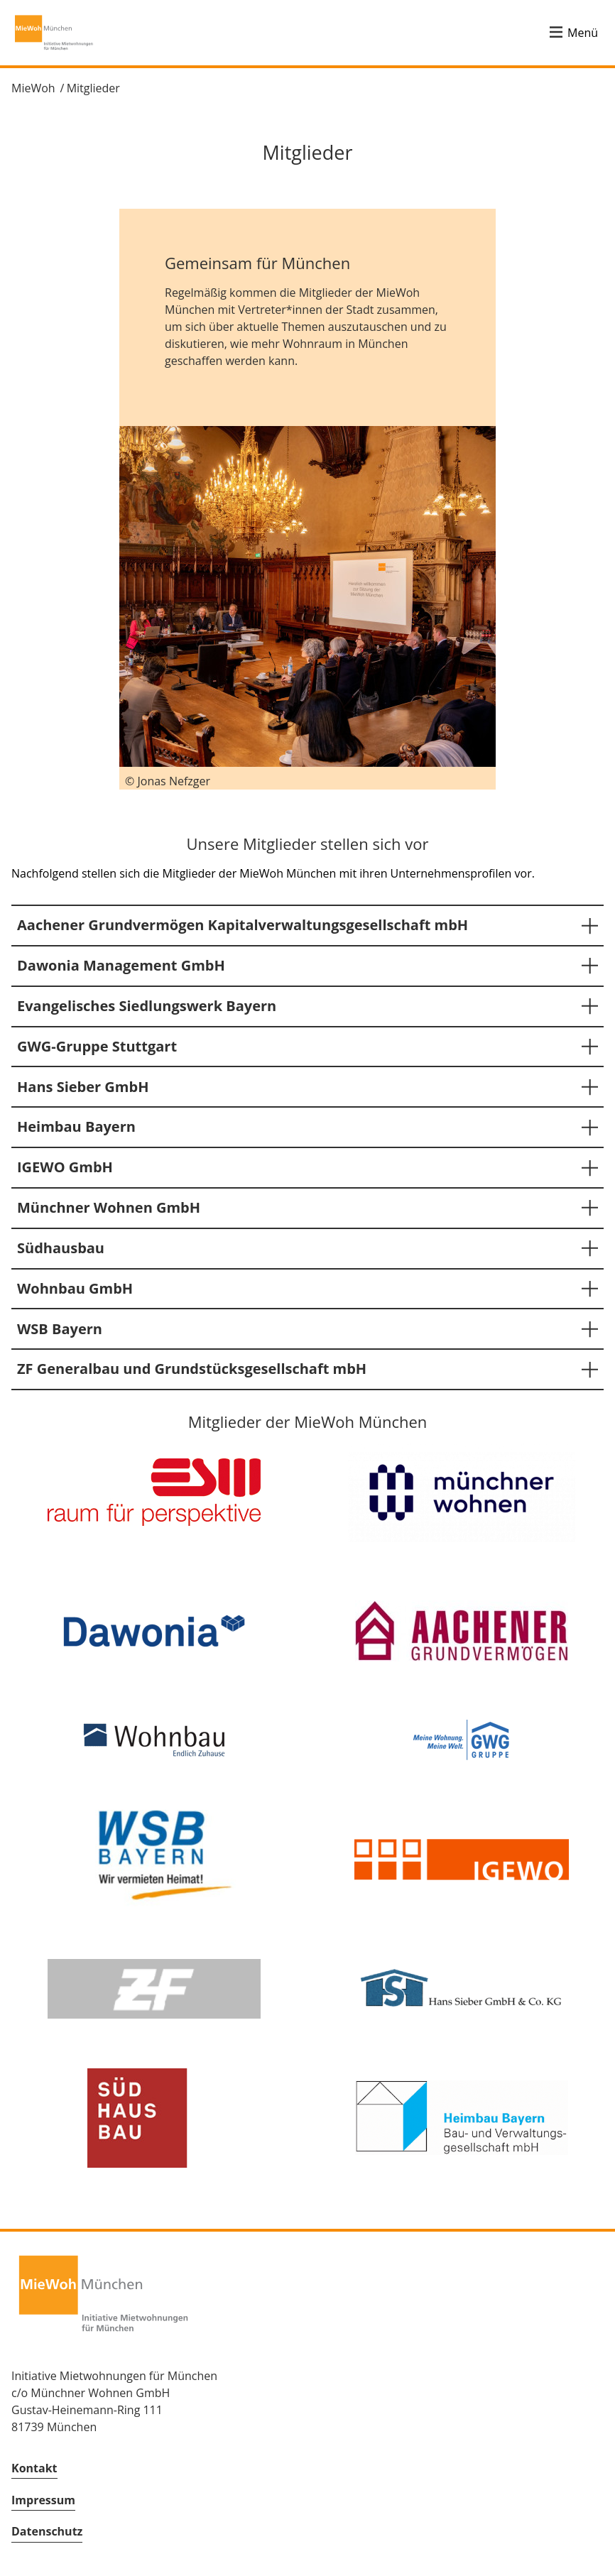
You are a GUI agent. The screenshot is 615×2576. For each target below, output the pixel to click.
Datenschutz (46, 2531)
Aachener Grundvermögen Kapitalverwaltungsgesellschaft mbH (242, 924)
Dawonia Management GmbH (121, 965)
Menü (582, 32)
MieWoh (33, 88)
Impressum (43, 2500)
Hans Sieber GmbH (82, 1086)
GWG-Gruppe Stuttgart (97, 1046)
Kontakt (34, 2468)
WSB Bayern (59, 1328)
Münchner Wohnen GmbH (108, 1207)
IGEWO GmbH (65, 1167)
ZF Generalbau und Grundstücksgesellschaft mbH (191, 1368)
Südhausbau (60, 1247)
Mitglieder (93, 88)
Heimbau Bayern (76, 1126)
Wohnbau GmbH (75, 1288)
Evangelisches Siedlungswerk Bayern (146, 1005)
